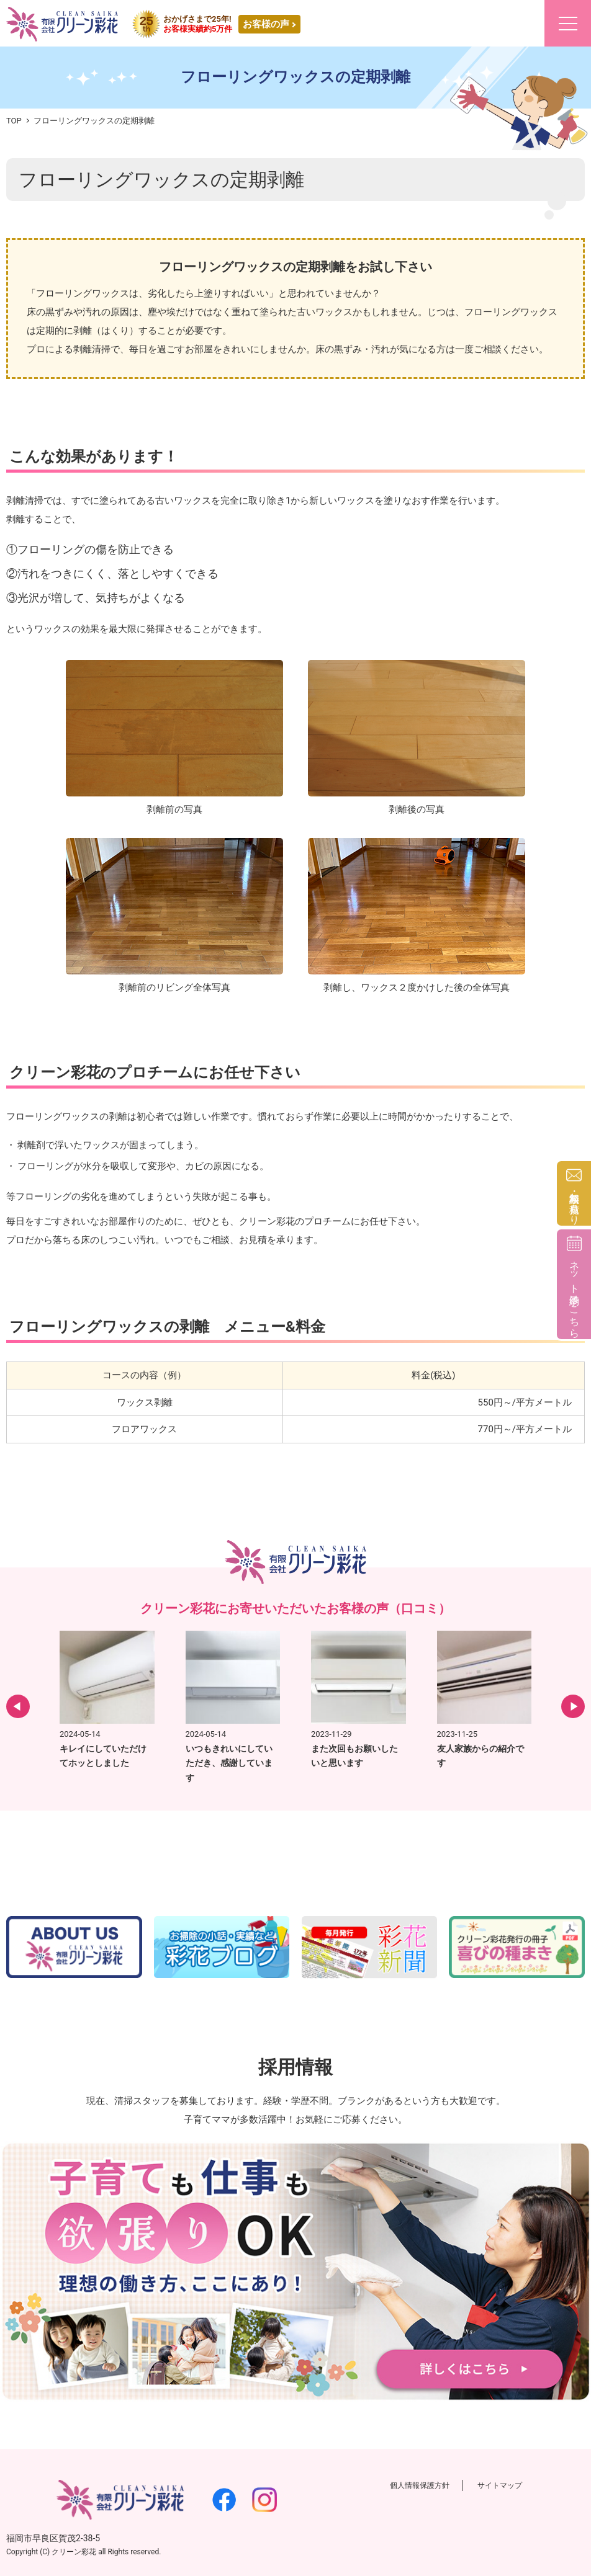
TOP (14, 120)
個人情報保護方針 (419, 2485)
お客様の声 (266, 24)
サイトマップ (499, 2485)
